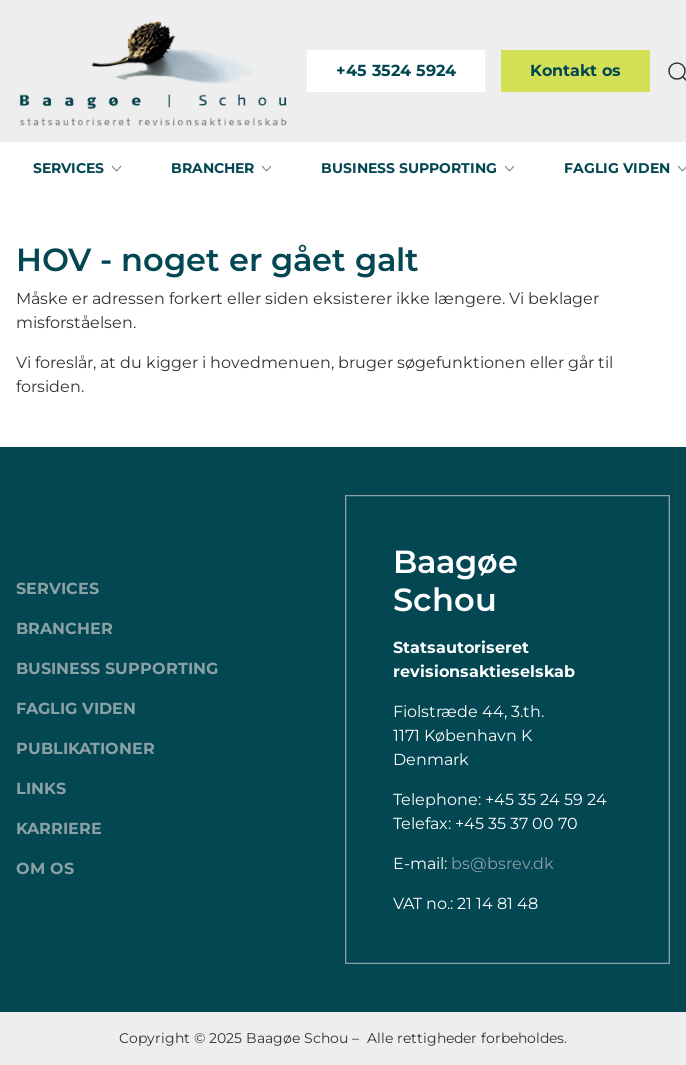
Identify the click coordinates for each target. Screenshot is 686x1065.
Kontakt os (575, 70)
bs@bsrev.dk (502, 863)
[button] (77, 168)
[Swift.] (153, 71)
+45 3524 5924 (396, 70)
